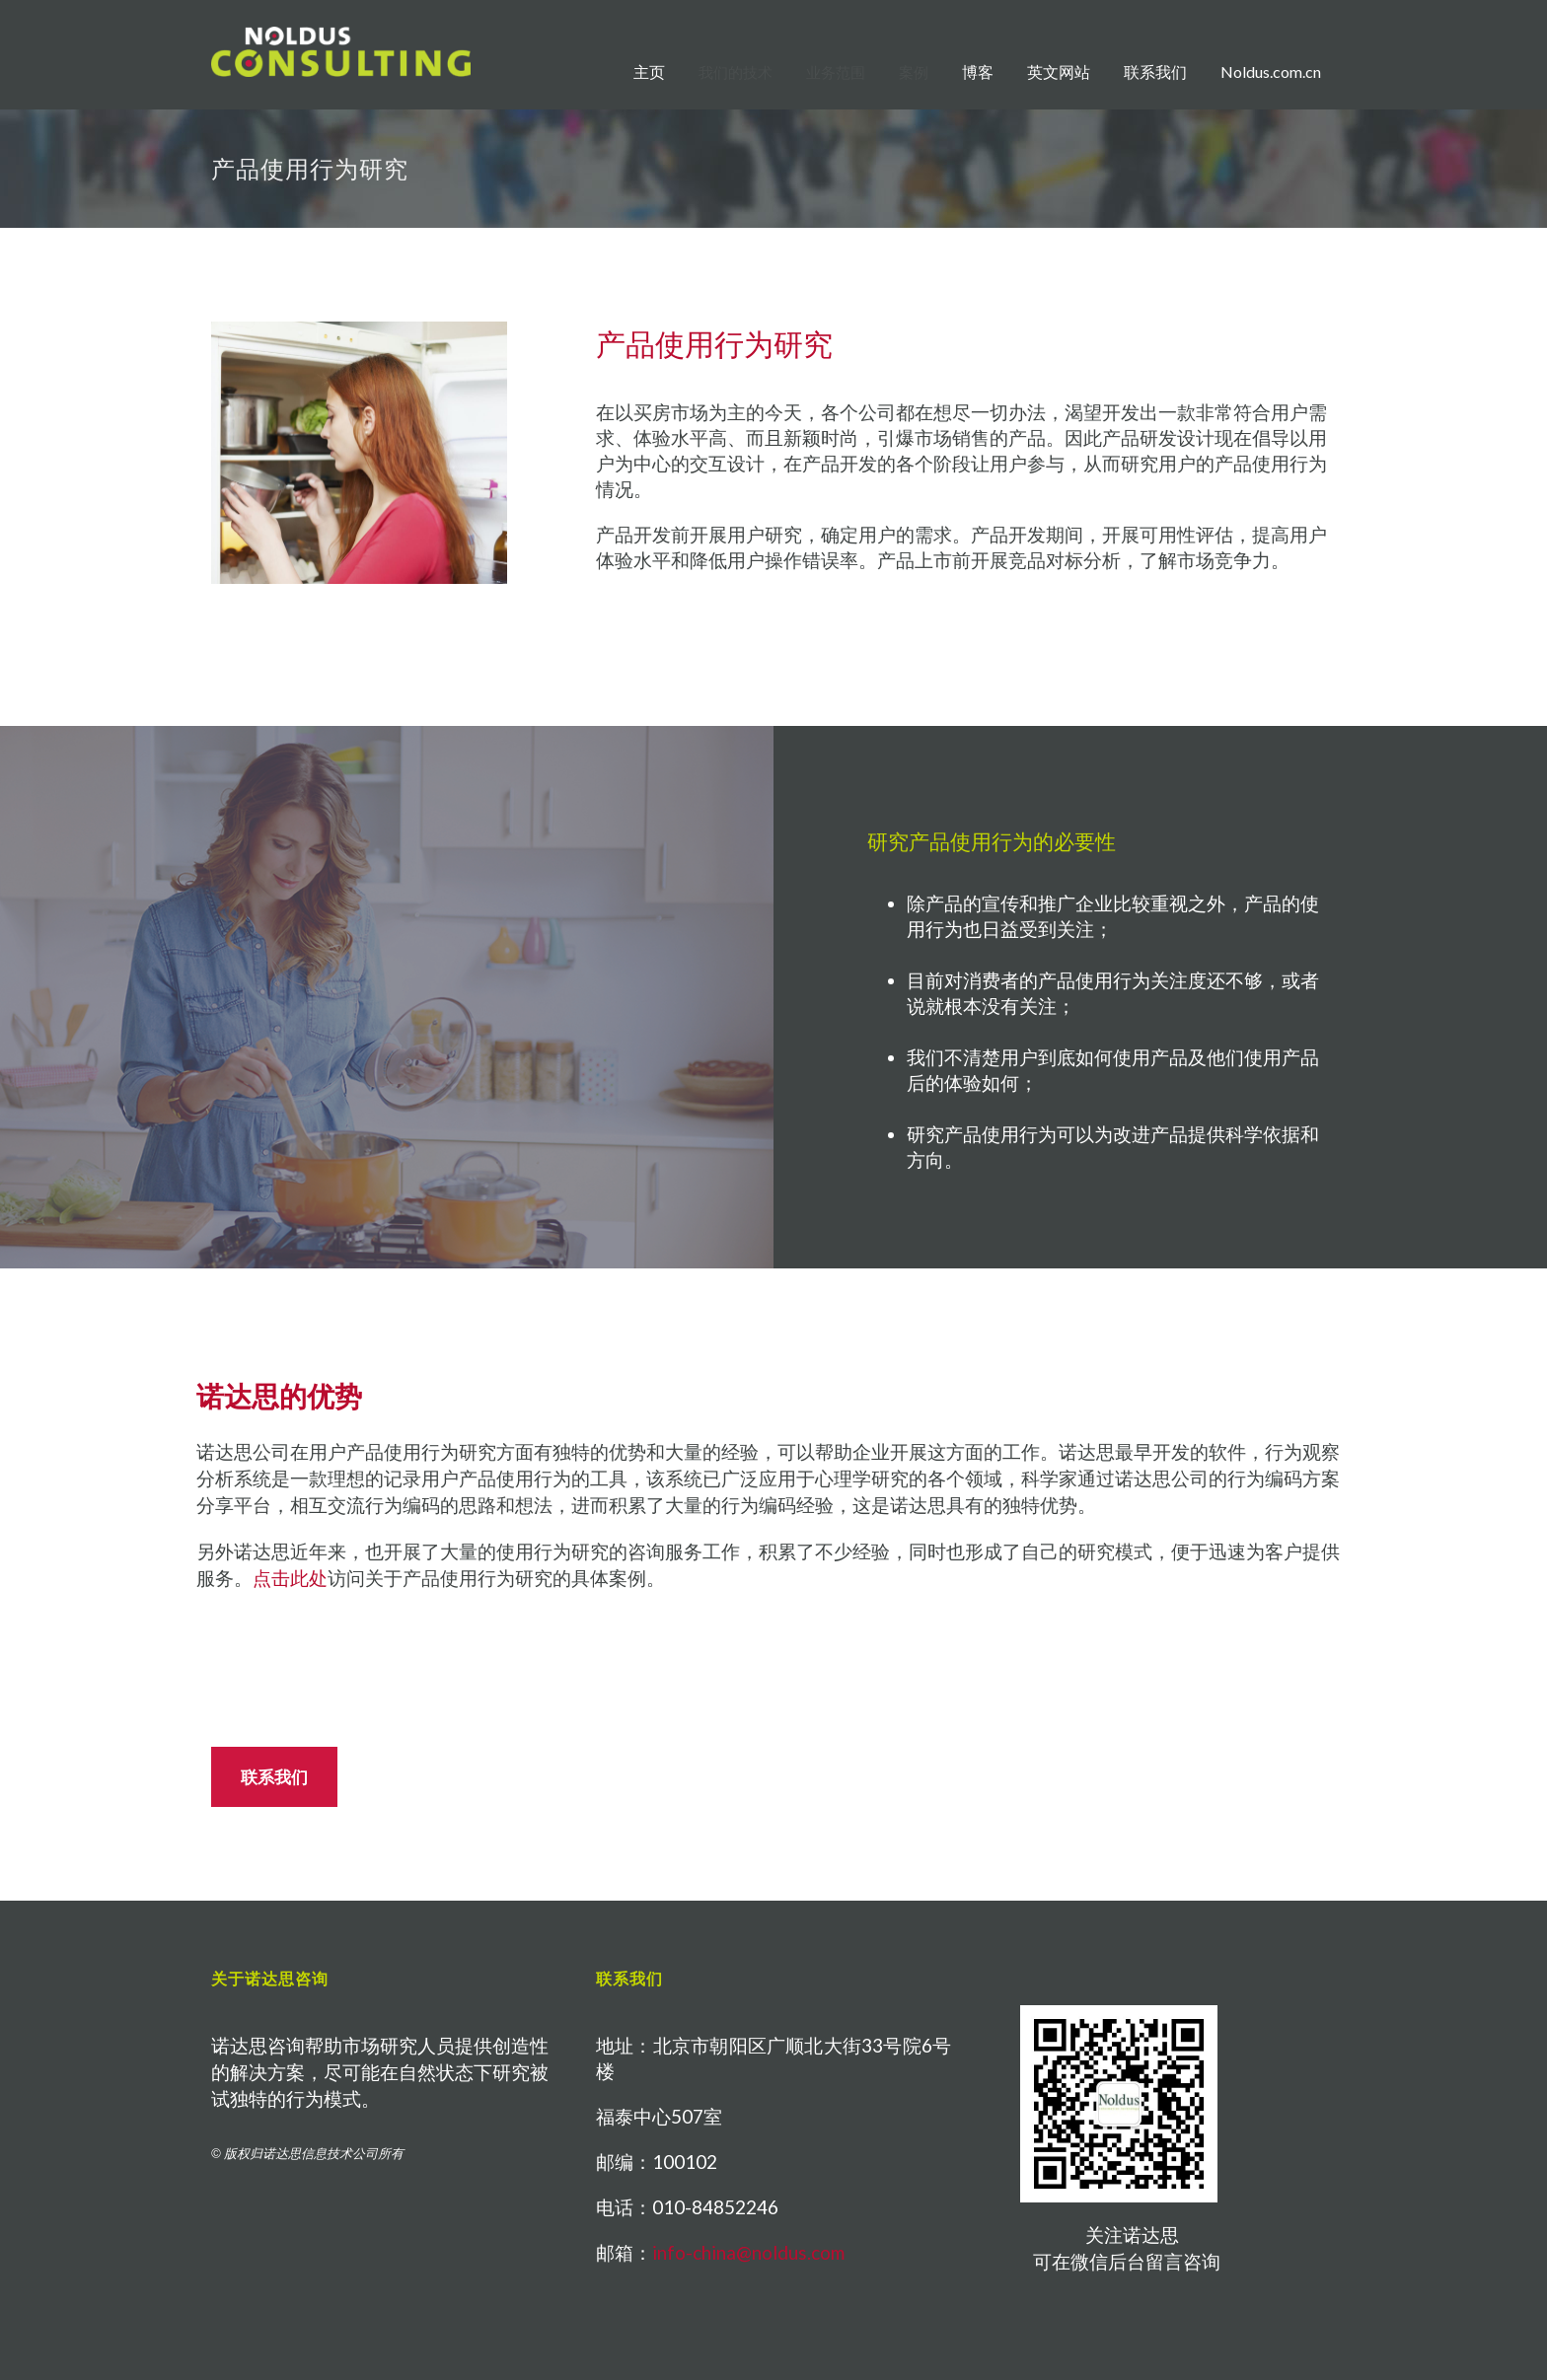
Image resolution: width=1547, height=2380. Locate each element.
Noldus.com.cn (1270, 71)
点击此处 (290, 1578)
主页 (649, 71)
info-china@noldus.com (748, 2252)
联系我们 (1155, 71)
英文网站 (1058, 71)
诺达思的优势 (279, 1395)
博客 (978, 71)
